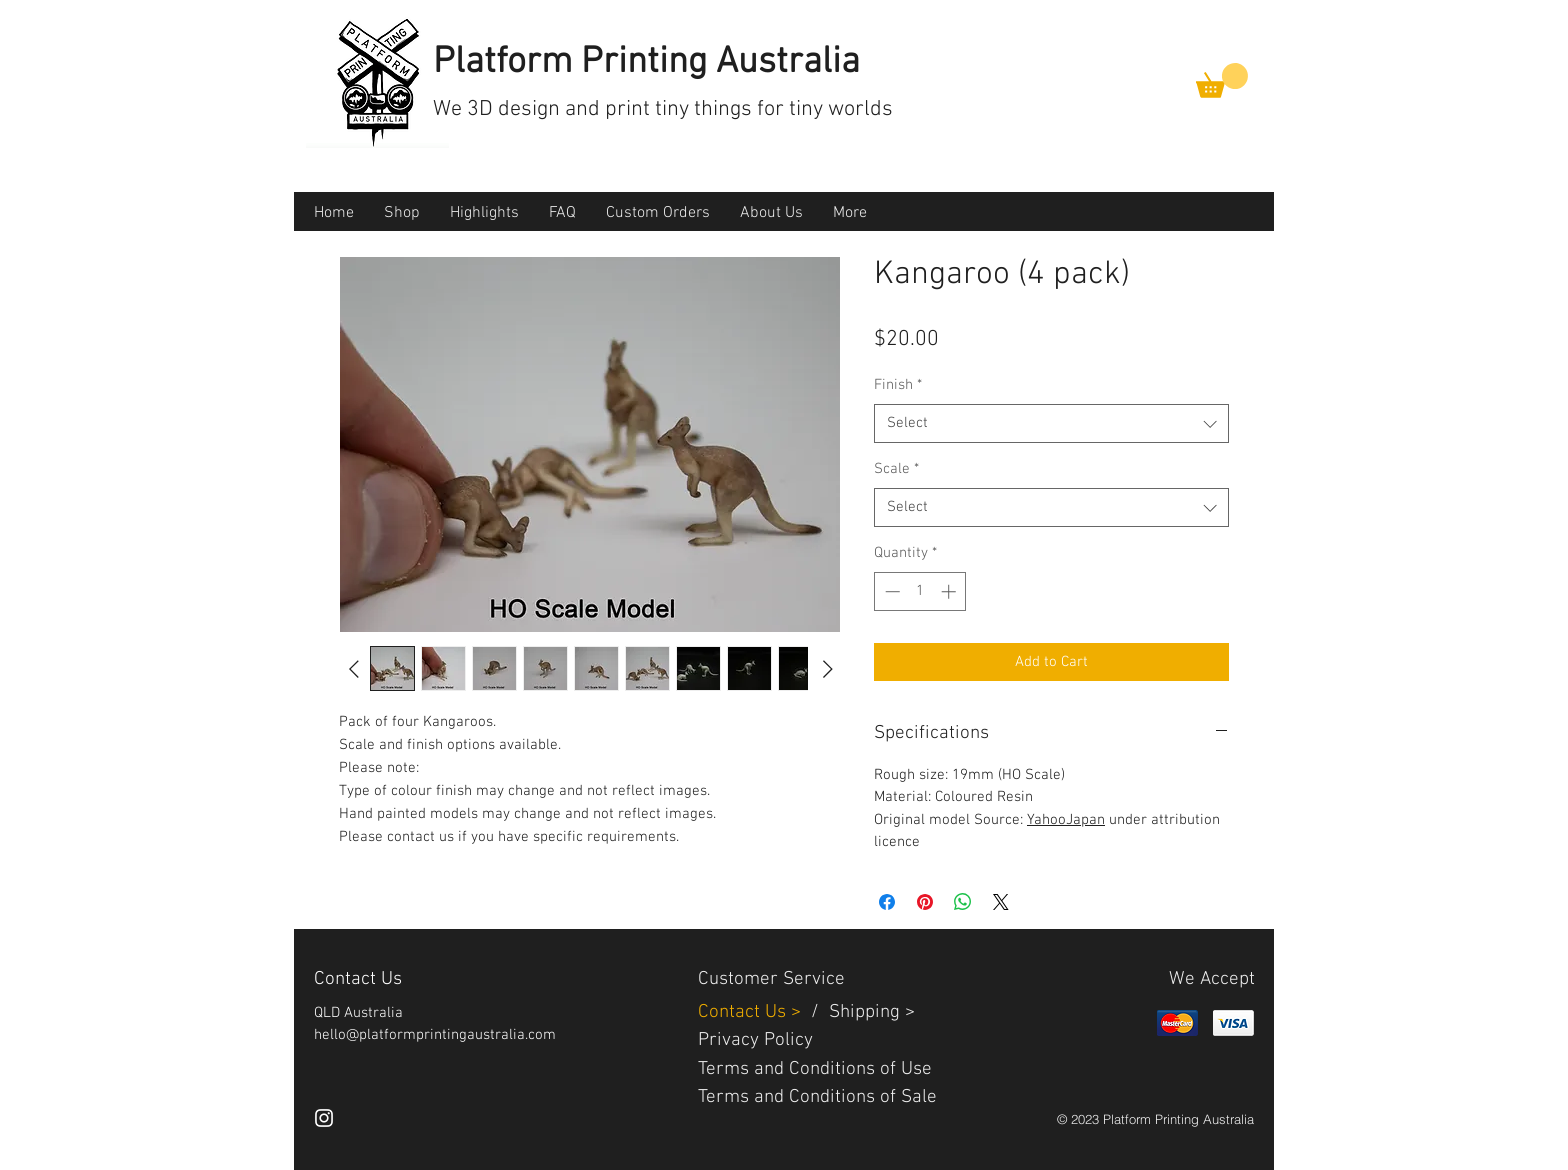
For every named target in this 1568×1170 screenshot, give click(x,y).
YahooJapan (1066, 820)
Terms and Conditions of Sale (817, 1097)
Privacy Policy (755, 1040)
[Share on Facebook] (887, 902)
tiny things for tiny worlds (774, 109)
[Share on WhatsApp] (963, 902)
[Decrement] (890, 591)
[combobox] (1051, 423)
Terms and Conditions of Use (815, 1069)
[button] (1222, 80)
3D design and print (561, 109)
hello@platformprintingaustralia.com (435, 1035)
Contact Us (744, 1012)
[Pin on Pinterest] (925, 902)
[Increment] (950, 591)
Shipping (864, 1012)
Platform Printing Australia (646, 63)
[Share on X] (1001, 902)
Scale (896, 469)
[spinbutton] (920, 591)
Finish (898, 385)
